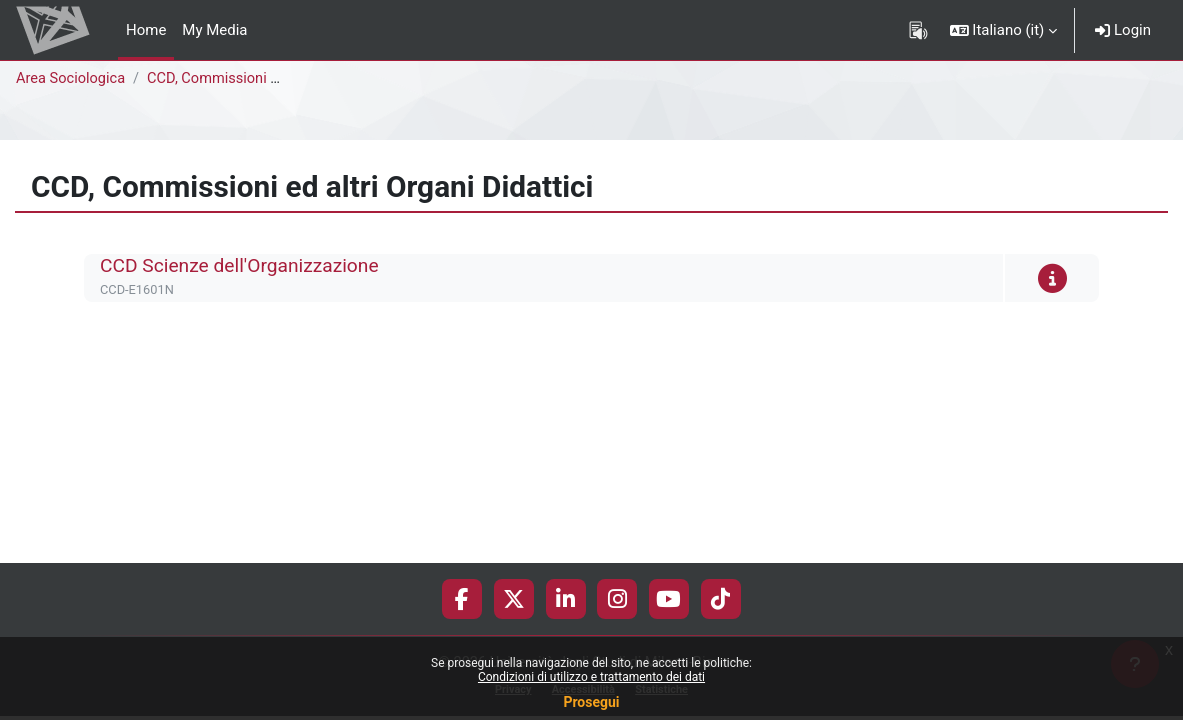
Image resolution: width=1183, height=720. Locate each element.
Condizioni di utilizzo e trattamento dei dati (591, 677)
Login (1123, 30)
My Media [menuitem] (214, 30)
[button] (1004, 30)
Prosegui (591, 702)
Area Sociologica (72, 79)
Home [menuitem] (146, 30)
